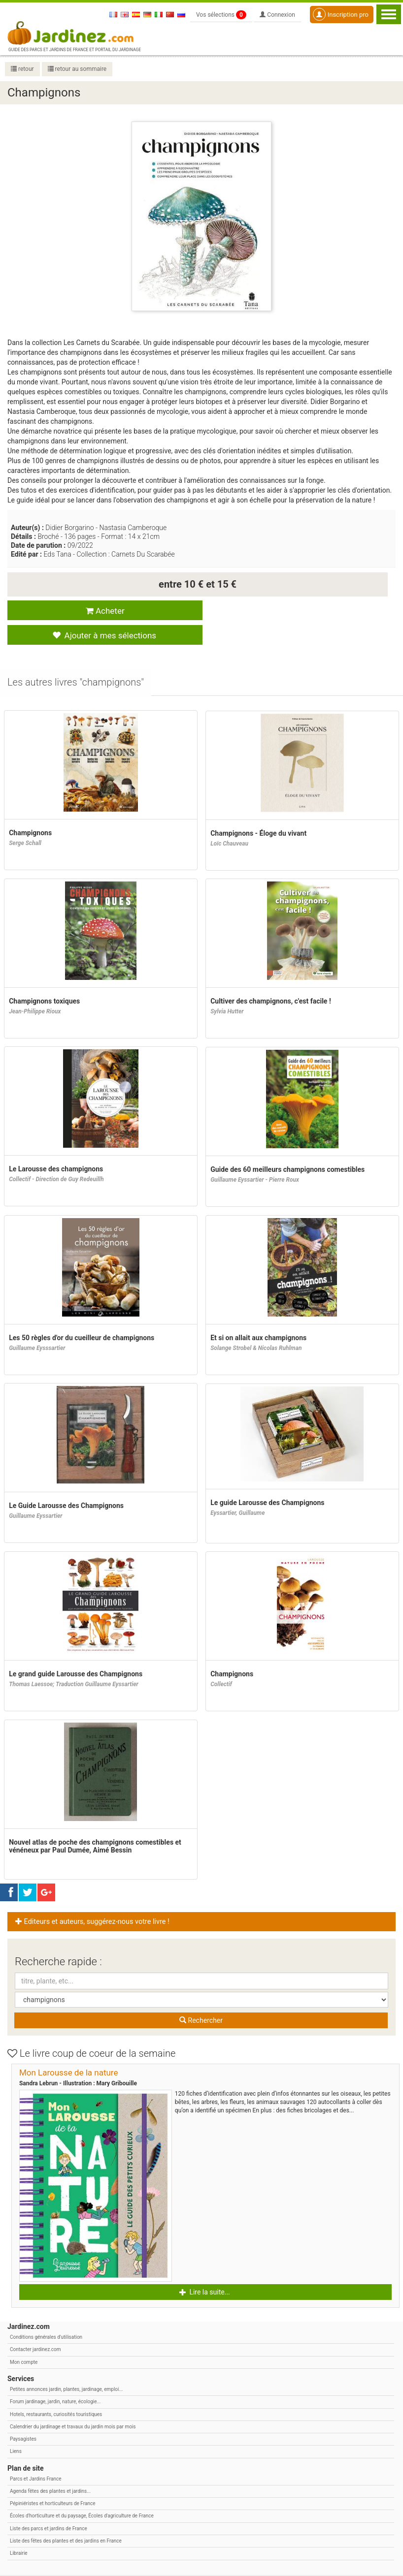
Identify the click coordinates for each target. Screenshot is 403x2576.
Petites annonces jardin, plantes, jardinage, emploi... (66, 2365)
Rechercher (201, 1997)
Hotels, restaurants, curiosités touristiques (56, 2390)
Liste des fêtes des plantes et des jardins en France (66, 2517)
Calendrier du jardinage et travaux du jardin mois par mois (72, 2403)
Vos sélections (221, 14)
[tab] (76, 659)
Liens (16, 2428)
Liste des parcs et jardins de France (48, 2505)
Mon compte (23, 2338)
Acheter (100, 611)
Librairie (19, 2530)
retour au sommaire (77, 68)
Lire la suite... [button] (204, 2269)
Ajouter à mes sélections (291, 611)
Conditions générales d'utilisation (46, 2314)
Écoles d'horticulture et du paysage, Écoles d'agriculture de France (82, 2492)
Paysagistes (23, 2416)
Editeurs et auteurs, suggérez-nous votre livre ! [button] (92, 1898)
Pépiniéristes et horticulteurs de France (52, 2480)
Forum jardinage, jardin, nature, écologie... (55, 2378)
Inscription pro (341, 14)
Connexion (277, 14)
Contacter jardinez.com (35, 2326)
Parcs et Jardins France (36, 2455)
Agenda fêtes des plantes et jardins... (50, 2467)
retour (22, 68)
